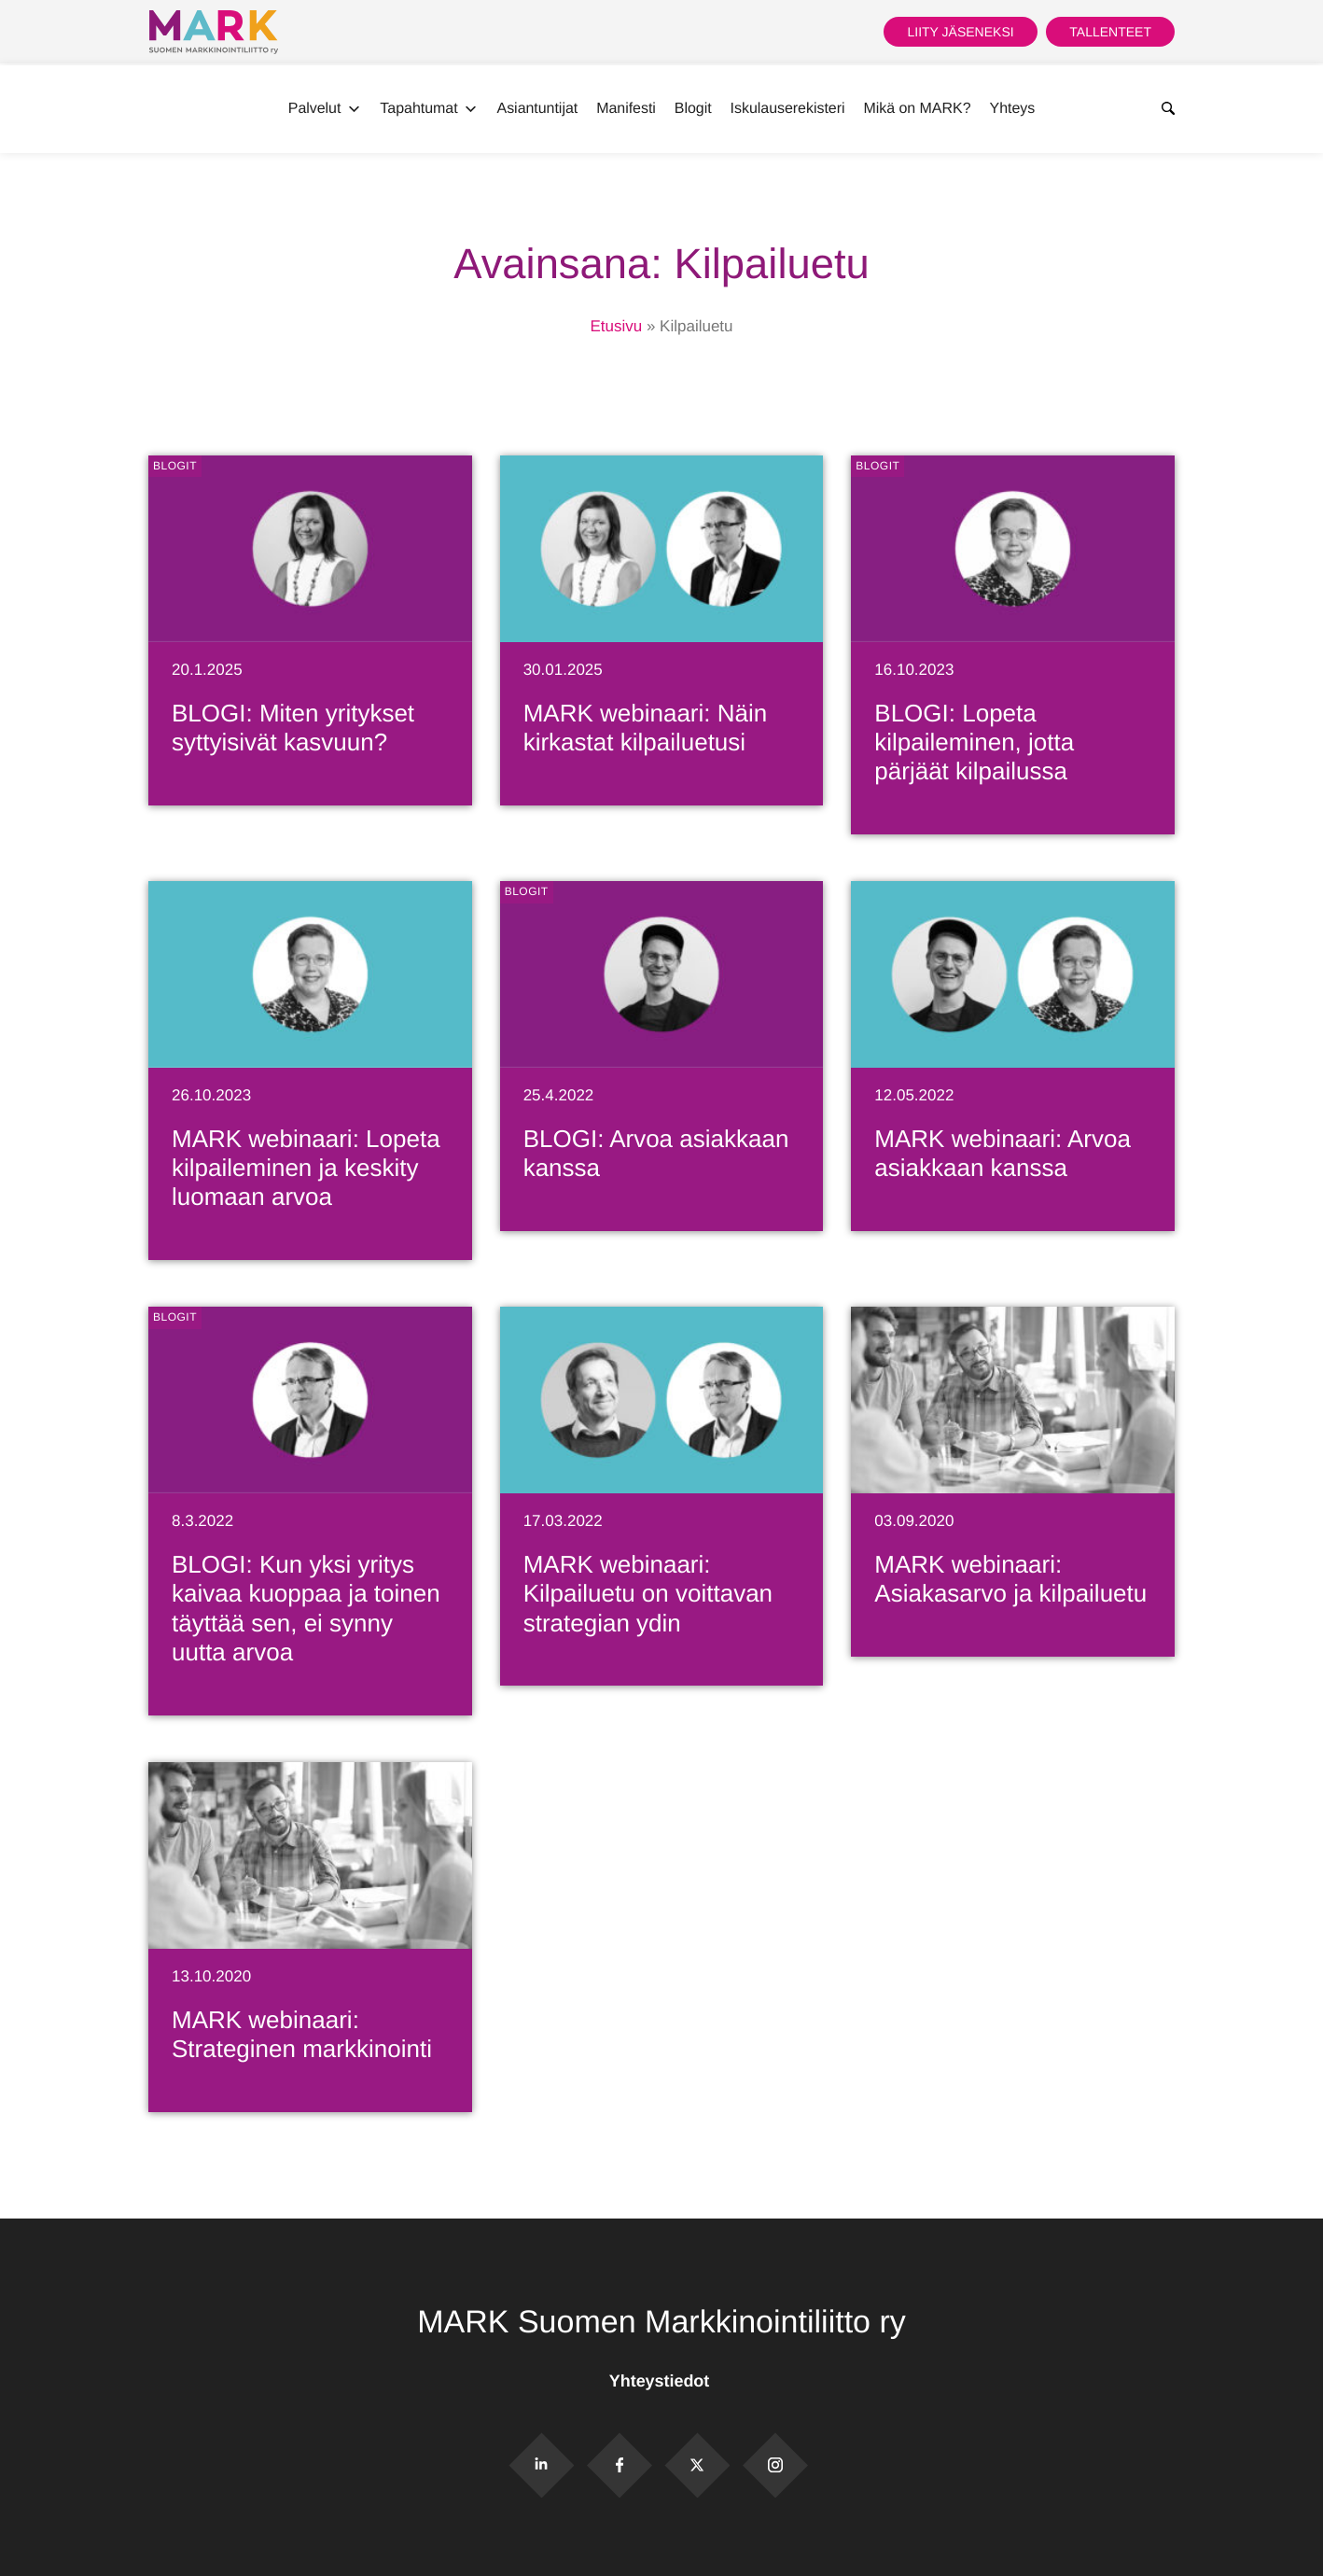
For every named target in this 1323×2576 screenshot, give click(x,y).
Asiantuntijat (537, 109)
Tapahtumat (429, 109)
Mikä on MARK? (916, 109)
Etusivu (616, 326)
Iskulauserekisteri (788, 109)
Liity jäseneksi (960, 31)
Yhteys (1013, 109)
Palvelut (325, 109)
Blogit (693, 109)
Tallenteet (1110, 31)
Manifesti (626, 109)
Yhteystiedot (661, 2381)
